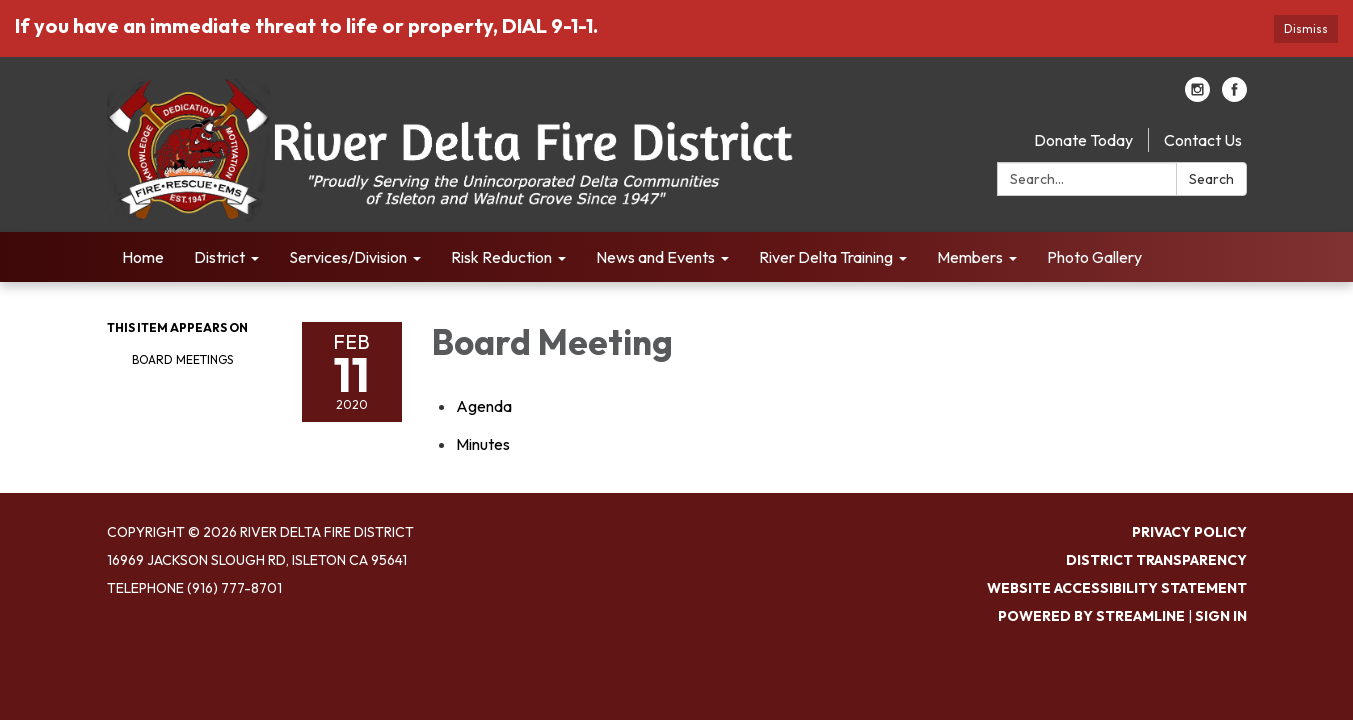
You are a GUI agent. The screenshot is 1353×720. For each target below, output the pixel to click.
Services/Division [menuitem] (348, 257)
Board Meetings (182, 359)
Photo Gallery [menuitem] (1094, 257)
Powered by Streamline (1091, 616)
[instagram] (1197, 96)
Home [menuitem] (143, 257)
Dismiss (1306, 28)
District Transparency (1156, 560)
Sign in (1221, 616)
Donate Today (1083, 140)
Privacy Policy (1189, 532)
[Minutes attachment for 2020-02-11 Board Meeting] (483, 444)
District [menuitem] (219, 257)
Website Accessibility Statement (1117, 588)
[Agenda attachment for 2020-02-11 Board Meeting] (484, 406)
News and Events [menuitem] (655, 257)
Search (1211, 179)
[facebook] (1234, 96)
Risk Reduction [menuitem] (501, 257)
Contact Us (1203, 140)
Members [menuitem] (970, 257)
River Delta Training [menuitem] (826, 257)
